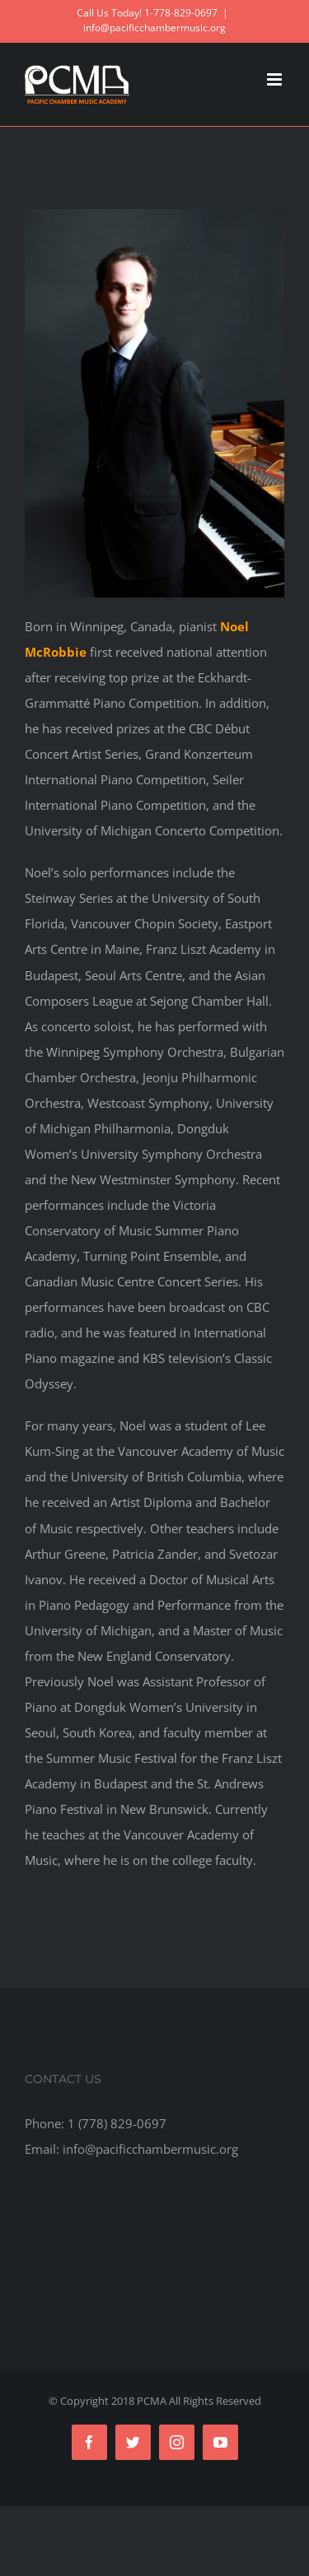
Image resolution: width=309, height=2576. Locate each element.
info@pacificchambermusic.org (154, 28)
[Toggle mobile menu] (275, 79)
